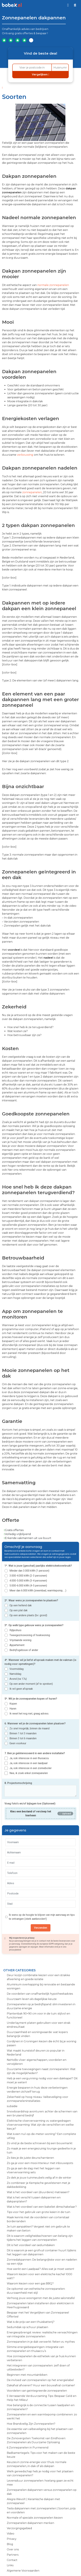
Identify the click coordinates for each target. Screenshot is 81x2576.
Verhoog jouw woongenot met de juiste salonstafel (41, 2298)
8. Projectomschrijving (18, 1783)
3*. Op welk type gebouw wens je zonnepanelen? (33, 1625)
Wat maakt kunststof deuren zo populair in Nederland (35, 2052)
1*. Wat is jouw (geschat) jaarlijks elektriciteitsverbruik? (38, 1565)
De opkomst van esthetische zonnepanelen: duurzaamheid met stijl (36, 2290)
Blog (10, 2544)
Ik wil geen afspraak (21, 1688)
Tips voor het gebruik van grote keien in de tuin (38, 2212)
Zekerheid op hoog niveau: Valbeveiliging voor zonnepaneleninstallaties (37, 2098)
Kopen (13, 1703)
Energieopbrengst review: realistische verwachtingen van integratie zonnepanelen (42, 2334)
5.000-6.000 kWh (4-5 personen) (28, 1585)
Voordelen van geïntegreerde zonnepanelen (37, 2390)
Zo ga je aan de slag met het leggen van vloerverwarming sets (33, 2170)
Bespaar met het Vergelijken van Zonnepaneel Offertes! (38, 2314)
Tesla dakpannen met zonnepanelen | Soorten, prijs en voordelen (41, 2510)
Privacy (11, 2538)
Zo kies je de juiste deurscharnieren (30, 2157)
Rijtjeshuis (15, 1630)
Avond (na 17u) (18, 1678)
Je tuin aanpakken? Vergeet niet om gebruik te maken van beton (38, 2228)
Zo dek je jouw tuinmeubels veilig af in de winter (39, 2177)
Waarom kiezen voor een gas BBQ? (30, 2283)
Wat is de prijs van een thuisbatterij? (30, 2321)
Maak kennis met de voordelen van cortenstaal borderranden (38, 2219)
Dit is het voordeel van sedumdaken (31, 2245)
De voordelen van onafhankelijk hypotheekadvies (40, 1993)
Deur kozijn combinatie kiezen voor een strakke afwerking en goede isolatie (38, 1977)
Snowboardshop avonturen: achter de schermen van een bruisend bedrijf (42, 2113)
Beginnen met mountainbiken (27, 2374)
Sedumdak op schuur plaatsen (27, 2327)
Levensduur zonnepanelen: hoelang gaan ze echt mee (40, 2482)
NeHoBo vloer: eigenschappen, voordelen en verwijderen (36, 2061)
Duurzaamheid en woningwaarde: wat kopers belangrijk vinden (37, 2034)
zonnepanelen (32, 492)
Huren (12, 1708)
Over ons (13, 2549)
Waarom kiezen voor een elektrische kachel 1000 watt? (39, 2276)
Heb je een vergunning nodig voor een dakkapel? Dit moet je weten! (42, 2080)
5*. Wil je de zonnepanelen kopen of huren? (30, 1698)
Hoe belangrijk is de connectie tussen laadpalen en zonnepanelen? (41, 2407)
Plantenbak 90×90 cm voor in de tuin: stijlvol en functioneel (38, 2015)
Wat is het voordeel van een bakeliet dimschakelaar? (42, 2206)
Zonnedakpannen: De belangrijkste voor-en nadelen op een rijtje (42, 2261)
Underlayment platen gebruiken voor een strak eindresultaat (38, 2024)
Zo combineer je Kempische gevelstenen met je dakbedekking (38, 2184)
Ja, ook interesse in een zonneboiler (30, 1768)
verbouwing (25, 454)
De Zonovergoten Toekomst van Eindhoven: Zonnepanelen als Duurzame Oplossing (36, 2440)
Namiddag (15, 1673)
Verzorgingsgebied (19, 2528)
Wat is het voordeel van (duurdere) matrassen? (38, 2192)
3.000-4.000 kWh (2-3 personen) (28, 1575)
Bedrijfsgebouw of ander (23, 1650)
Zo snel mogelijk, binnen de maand (29, 1728)
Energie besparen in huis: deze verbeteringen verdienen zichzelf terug (37, 2089)
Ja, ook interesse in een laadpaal (28, 1763)
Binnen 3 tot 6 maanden (23, 1738)
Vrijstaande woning (20, 1640)
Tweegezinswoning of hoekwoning (29, 1635)
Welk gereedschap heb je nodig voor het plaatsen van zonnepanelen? (40, 2473)
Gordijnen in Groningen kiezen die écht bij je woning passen (41, 2043)
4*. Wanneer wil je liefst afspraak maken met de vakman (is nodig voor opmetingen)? (40, 1662)
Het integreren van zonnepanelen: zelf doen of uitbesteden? (38, 2367)
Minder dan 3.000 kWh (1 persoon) (29, 1570)
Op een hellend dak (20, 1605)
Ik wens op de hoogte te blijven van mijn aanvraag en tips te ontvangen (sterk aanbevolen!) (42, 1916)
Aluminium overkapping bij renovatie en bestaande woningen (41, 1986)
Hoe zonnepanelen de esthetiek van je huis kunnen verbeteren (41, 2358)
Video (10, 2533)
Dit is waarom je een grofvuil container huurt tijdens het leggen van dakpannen (41, 2252)
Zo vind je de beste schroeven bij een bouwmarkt (40, 2143)
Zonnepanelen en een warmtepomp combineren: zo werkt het (42, 2416)
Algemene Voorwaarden (23, 2570)
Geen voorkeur (17, 1743)
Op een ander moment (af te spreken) (31, 1683)
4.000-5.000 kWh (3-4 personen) (28, 1580)
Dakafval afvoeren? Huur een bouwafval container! (41, 2385)
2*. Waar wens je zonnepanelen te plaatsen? (31, 1600)
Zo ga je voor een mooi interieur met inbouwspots (40, 2163)
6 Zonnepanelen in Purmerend (27, 2447)
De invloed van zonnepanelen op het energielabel (40, 2380)
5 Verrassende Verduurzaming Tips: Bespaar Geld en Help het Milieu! (41, 2398)
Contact (12, 2560)
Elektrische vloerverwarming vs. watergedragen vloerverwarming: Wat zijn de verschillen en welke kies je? (40, 2124)
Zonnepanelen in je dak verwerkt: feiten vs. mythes (41, 2341)
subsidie (12, 2106)
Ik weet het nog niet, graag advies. (29, 1713)
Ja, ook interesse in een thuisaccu (29, 1758)
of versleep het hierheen (30, 1813)
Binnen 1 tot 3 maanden (23, 1733)
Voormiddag (16, 1668)
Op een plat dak (18, 1610)
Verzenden (40, 1927)
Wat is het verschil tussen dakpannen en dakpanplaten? (34, 2199)
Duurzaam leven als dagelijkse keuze (32, 1999)
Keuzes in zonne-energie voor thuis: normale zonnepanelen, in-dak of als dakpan (36, 2464)
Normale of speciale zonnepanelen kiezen (35, 2517)
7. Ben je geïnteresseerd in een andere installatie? (34, 1753)
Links (10, 2565)
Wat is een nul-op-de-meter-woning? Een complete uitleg (41, 2136)
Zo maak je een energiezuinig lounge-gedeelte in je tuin (41, 2150)
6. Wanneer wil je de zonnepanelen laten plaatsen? (35, 1723)
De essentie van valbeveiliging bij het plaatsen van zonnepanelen (40, 2431)
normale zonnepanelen (53, 285)
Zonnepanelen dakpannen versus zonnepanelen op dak (42, 2491)
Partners (12, 2554)
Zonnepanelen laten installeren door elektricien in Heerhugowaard (40, 2305)
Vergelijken (40, 74)
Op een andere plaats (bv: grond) (28, 1615)
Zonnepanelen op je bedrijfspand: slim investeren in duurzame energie (41, 2006)
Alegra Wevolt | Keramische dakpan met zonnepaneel (33, 2501)
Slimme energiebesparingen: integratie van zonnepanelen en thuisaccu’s (35, 2349)
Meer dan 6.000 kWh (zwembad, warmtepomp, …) (37, 1590)
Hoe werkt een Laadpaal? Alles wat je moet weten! (40, 2269)
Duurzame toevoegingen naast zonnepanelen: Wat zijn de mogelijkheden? (41, 2071)
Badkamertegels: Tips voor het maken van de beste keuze (41, 2454)
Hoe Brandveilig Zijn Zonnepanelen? (31, 2423)
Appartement (16, 1645)
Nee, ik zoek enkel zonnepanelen (28, 1773)
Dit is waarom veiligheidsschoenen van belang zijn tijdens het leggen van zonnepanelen (40, 2237)
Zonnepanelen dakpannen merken (30, 2523)
